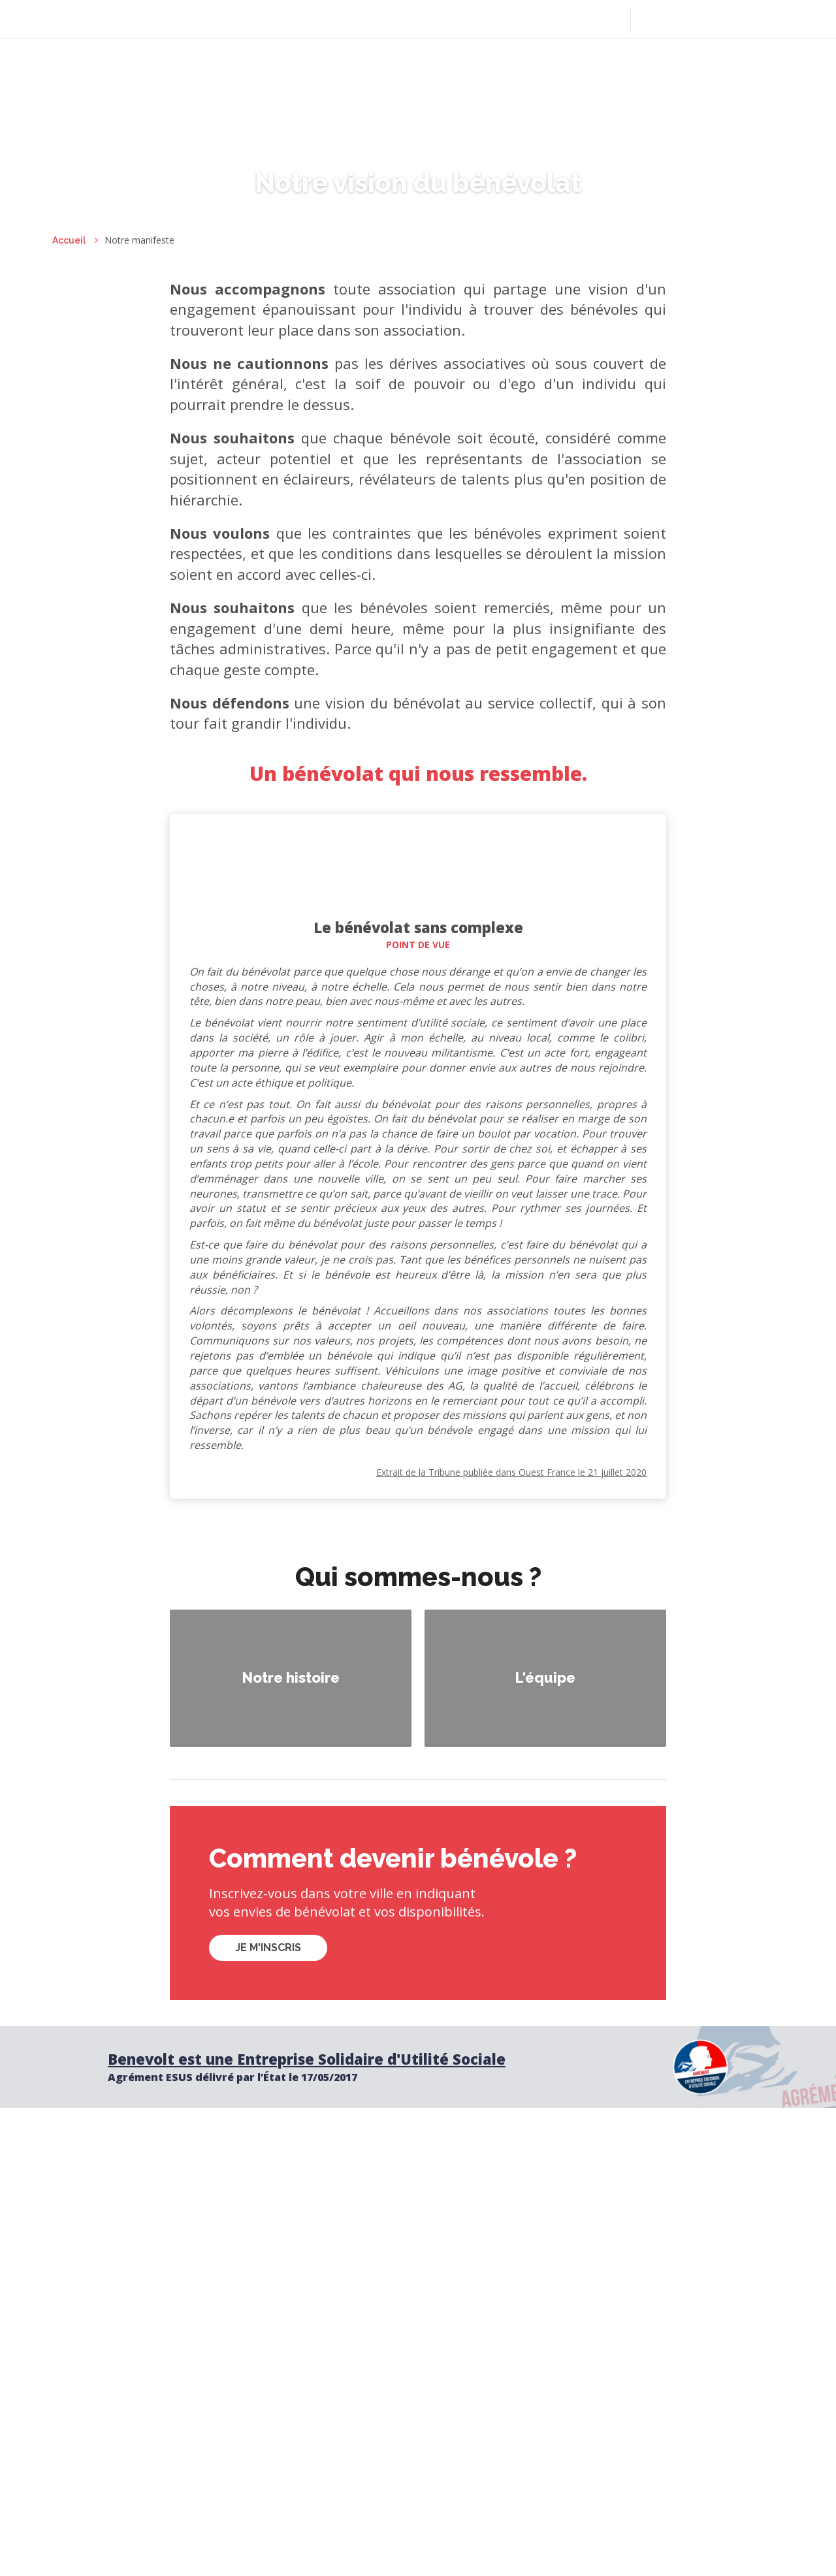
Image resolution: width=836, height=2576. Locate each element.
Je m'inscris (268, 1947)
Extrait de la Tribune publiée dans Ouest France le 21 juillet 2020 (511, 1472)
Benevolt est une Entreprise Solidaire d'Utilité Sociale (307, 2059)
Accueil (69, 240)
